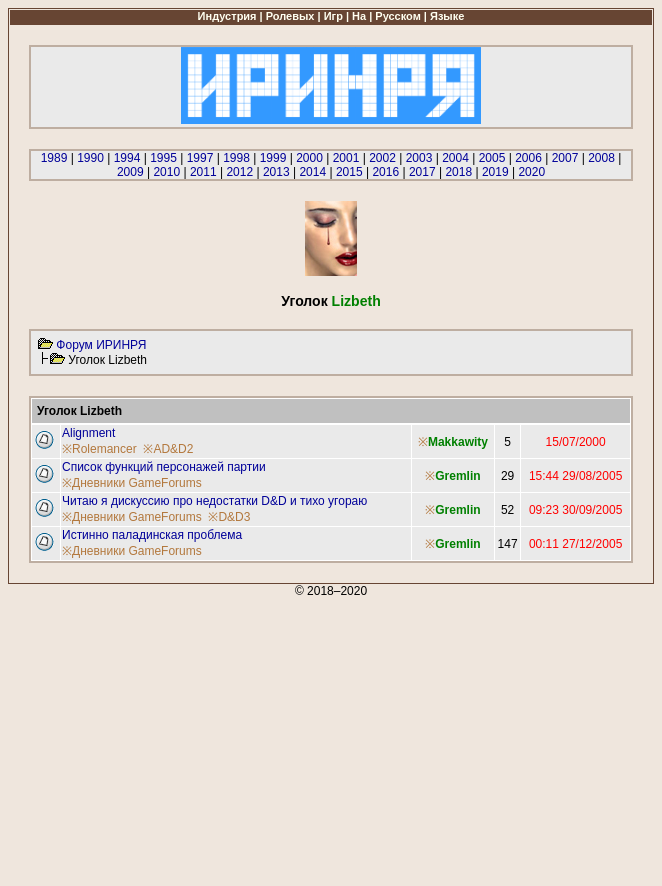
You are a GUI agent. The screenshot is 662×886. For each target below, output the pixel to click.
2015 (349, 172)
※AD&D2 (168, 449)
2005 (492, 158)
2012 (239, 172)
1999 (273, 158)
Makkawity (458, 442)
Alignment (88, 433)
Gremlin (457, 476)
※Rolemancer (99, 449)
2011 (203, 172)
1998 (236, 158)
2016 (385, 172)
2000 (309, 158)
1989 (54, 158)
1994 (127, 158)
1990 (90, 158)
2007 (565, 158)
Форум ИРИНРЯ (101, 345)
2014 (312, 172)
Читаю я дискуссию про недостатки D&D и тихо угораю (214, 501)
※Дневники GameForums (132, 483)
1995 (163, 158)
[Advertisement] (331, 738)
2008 (601, 158)
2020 (531, 172)
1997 (200, 158)
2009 (130, 172)
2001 (346, 158)
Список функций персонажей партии (164, 467)
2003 (419, 158)
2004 (455, 158)
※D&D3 (229, 517)
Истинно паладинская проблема (152, 535)
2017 (422, 172)
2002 (382, 158)
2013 (276, 172)
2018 (458, 172)
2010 (166, 172)
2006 (528, 158)
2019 (495, 172)
